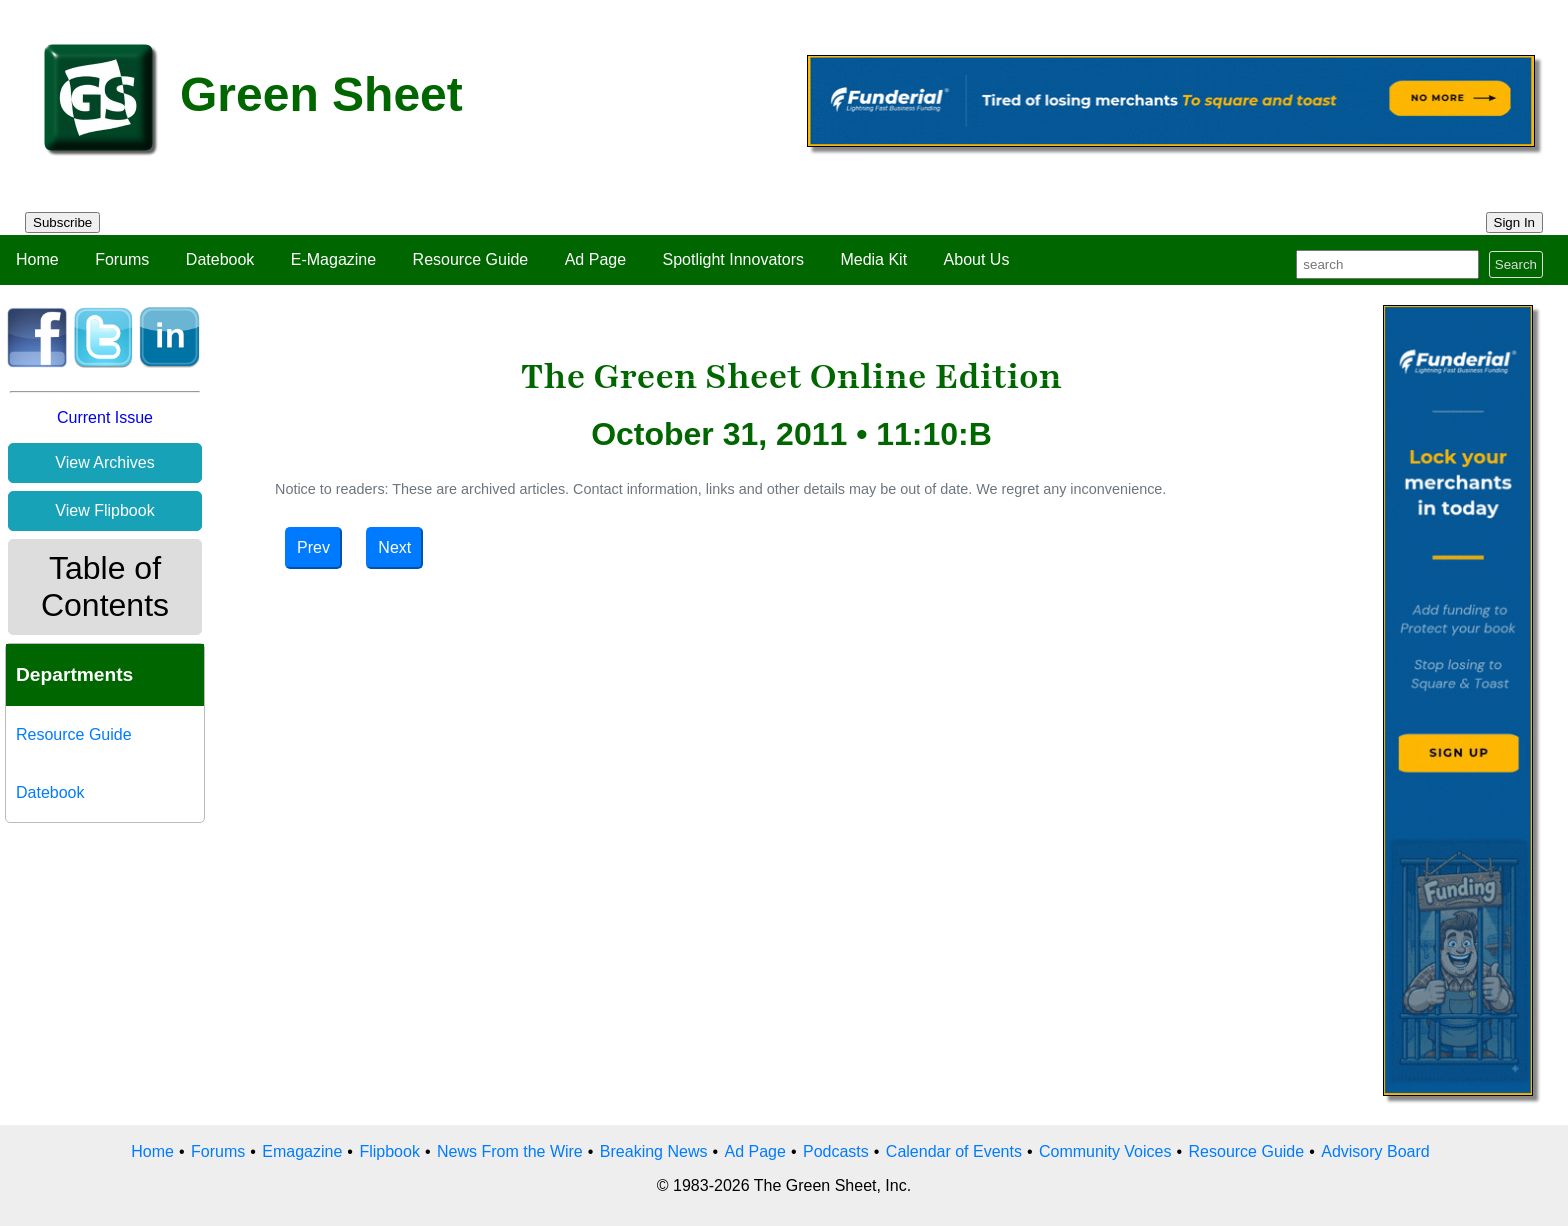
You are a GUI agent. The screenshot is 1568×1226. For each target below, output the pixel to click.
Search (1516, 264)
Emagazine (302, 1151)
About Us (977, 259)
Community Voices (1105, 1151)
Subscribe (62, 222)
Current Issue (105, 417)
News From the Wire (510, 1151)
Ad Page (595, 259)
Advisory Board (1375, 1151)
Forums (122, 259)
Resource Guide (471, 259)
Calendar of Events (954, 1151)
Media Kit (873, 259)
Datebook (220, 259)
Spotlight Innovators (733, 259)
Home (37, 259)
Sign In (1515, 222)
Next (394, 547)
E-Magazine (333, 259)
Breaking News (654, 1151)
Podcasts (836, 1151)
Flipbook (389, 1151)
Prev (313, 547)
